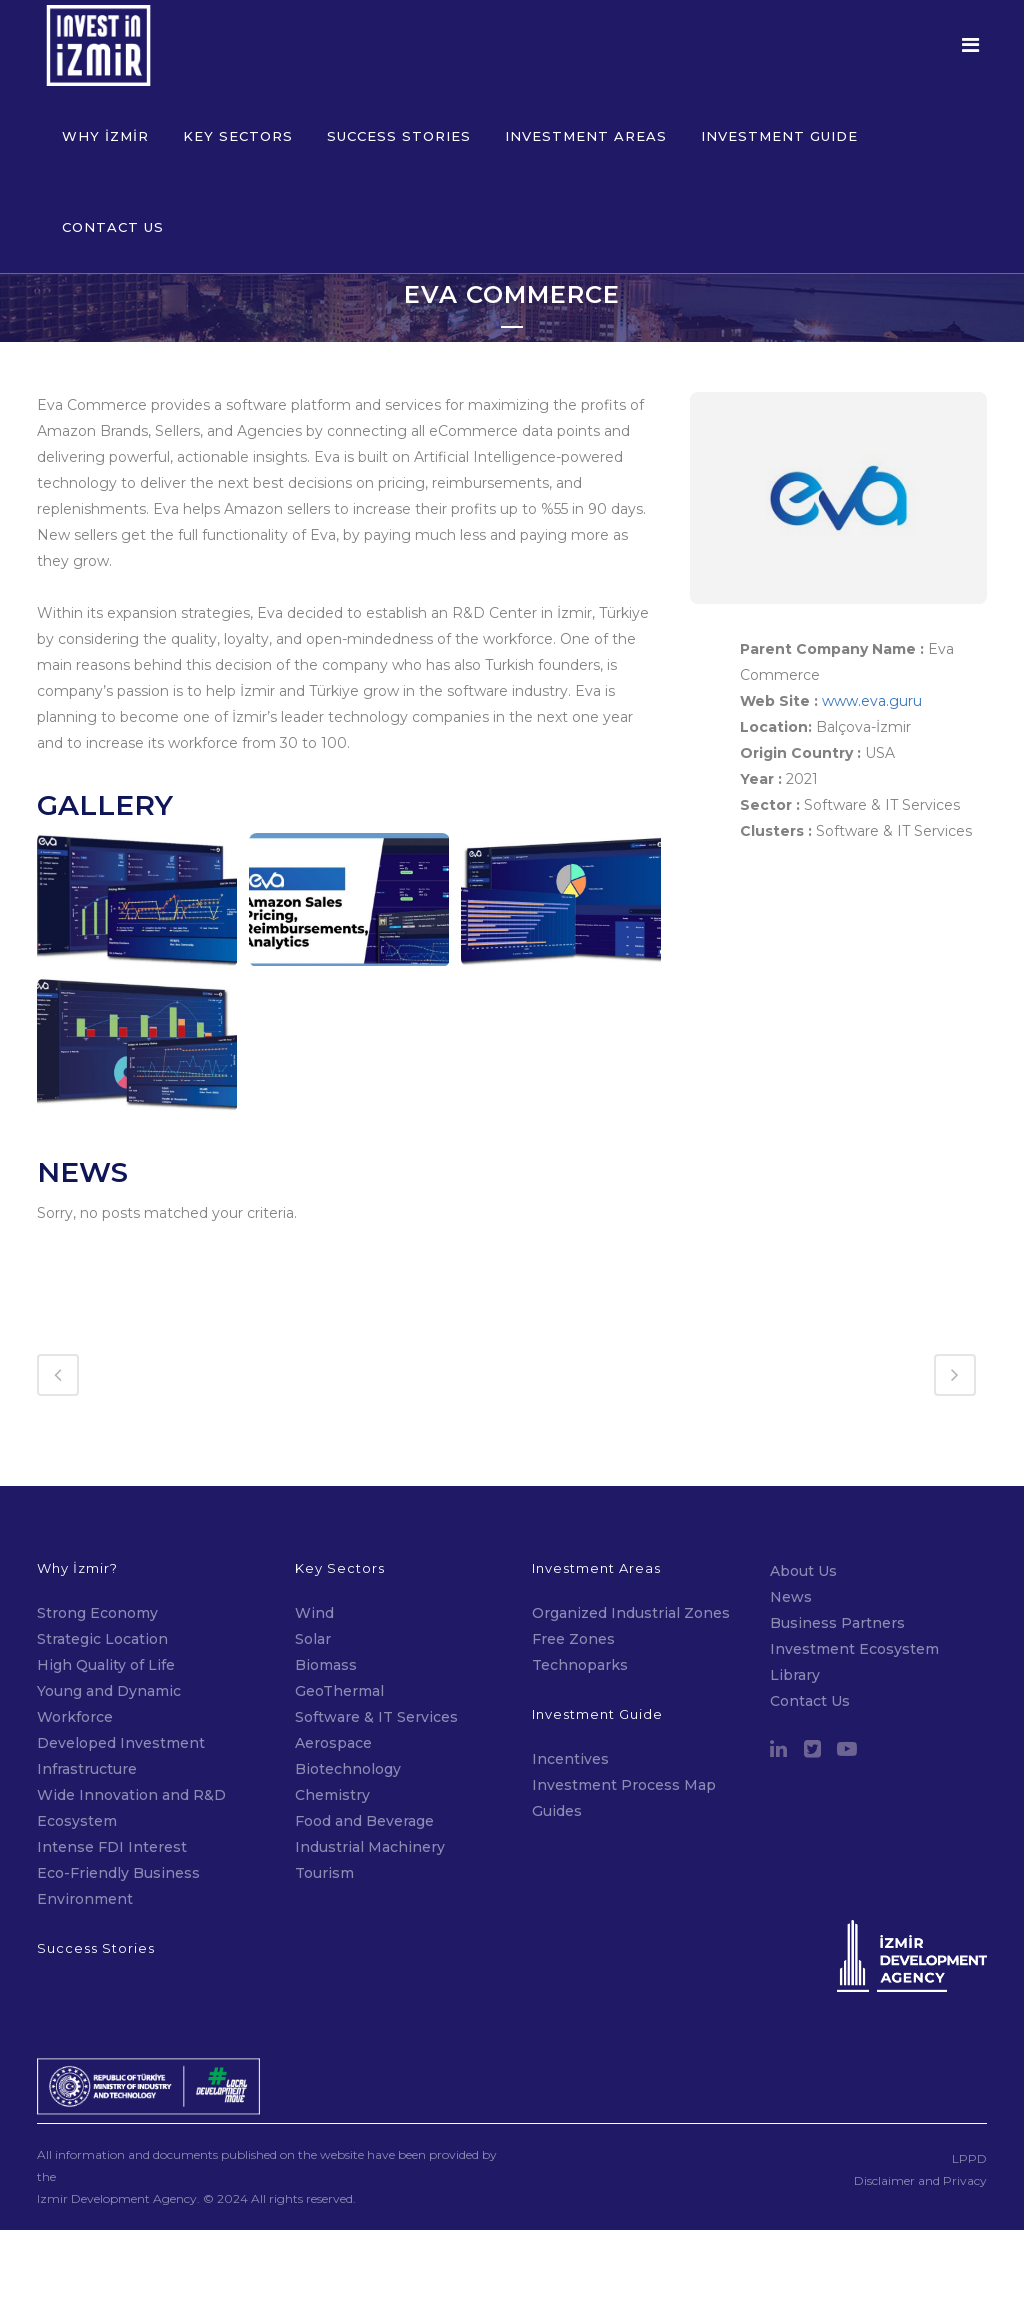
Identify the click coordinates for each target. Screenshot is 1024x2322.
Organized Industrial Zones (631, 1539)
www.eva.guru (872, 701)
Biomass (326, 1591)
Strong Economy (97, 1539)
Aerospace (335, 1669)
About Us (803, 1497)
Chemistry (332, 1721)
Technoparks (580, 1591)
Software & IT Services (376, 1643)
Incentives (570, 1685)
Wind (314, 1539)
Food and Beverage (364, 1747)
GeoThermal (339, 1617)
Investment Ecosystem (854, 1575)
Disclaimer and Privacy (920, 2107)
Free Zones (573, 1565)
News (791, 1523)
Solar (313, 1565)
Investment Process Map (624, 1711)
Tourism (324, 1799)
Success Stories (96, 1874)
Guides (557, 1737)
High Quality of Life (106, 1591)
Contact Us (810, 1627)
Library (795, 1601)
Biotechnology (348, 1695)
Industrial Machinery (370, 1773)
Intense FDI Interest (112, 1773)
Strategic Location (102, 1565)
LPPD (969, 2085)
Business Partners (837, 1549)
